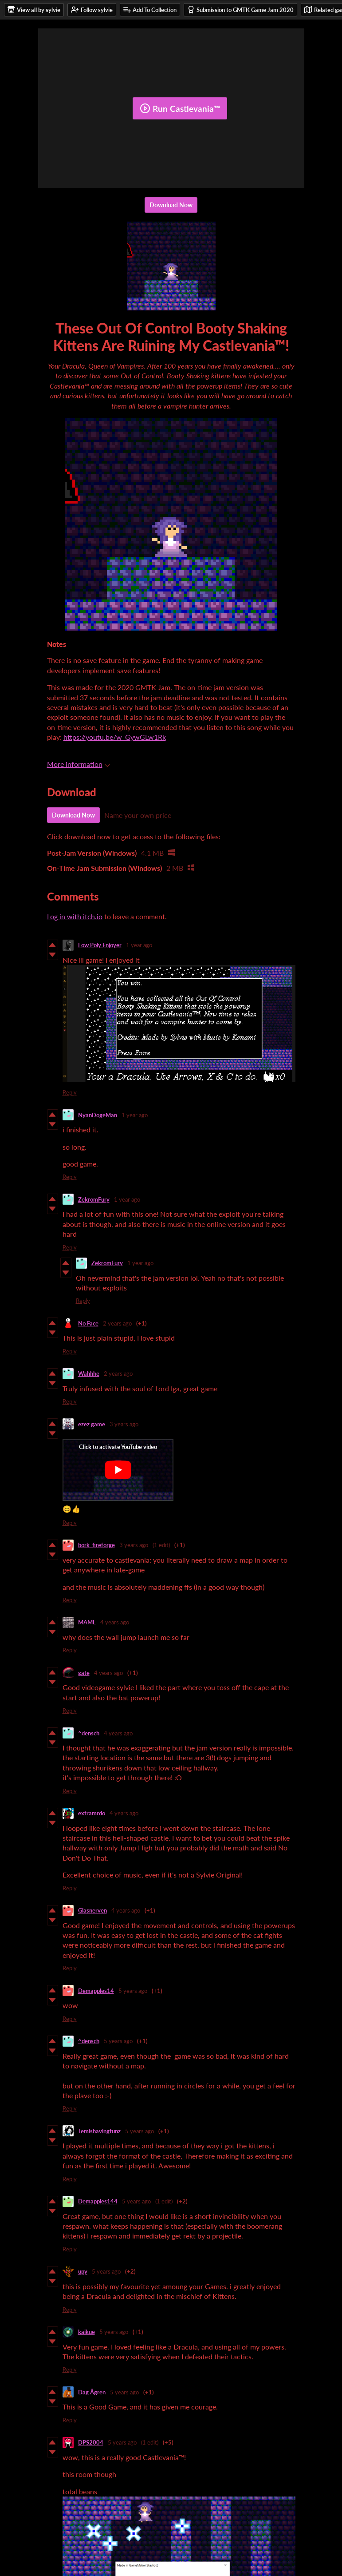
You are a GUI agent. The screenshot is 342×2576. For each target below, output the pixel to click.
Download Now (171, 205)
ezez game (91, 1424)
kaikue (86, 2331)
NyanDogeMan (97, 1115)
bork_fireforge (96, 1544)
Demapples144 (98, 2201)
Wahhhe (88, 1373)
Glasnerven (92, 1910)
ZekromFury (94, 1199)
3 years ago (124, 1424)
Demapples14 (96, 1990)
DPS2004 (90, 2442)
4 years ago (114, 1622)
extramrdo (91, 1813)
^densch (88, 1733)
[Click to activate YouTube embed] (118, 1470)
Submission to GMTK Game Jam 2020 (240, 9)
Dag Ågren (92, 2392)
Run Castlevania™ (180, 108)
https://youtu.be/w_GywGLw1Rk (114, 737)
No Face (88, 1323)
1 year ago (139, 945)
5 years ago (132, 1990)
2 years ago (117, 1323)
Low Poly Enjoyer (100, 945)
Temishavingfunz (99, 2131)
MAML (87, 1622)
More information (78, 764)
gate (84, 1672)
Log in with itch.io (74, 916)
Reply (70, 1092)
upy (82, 2271)
